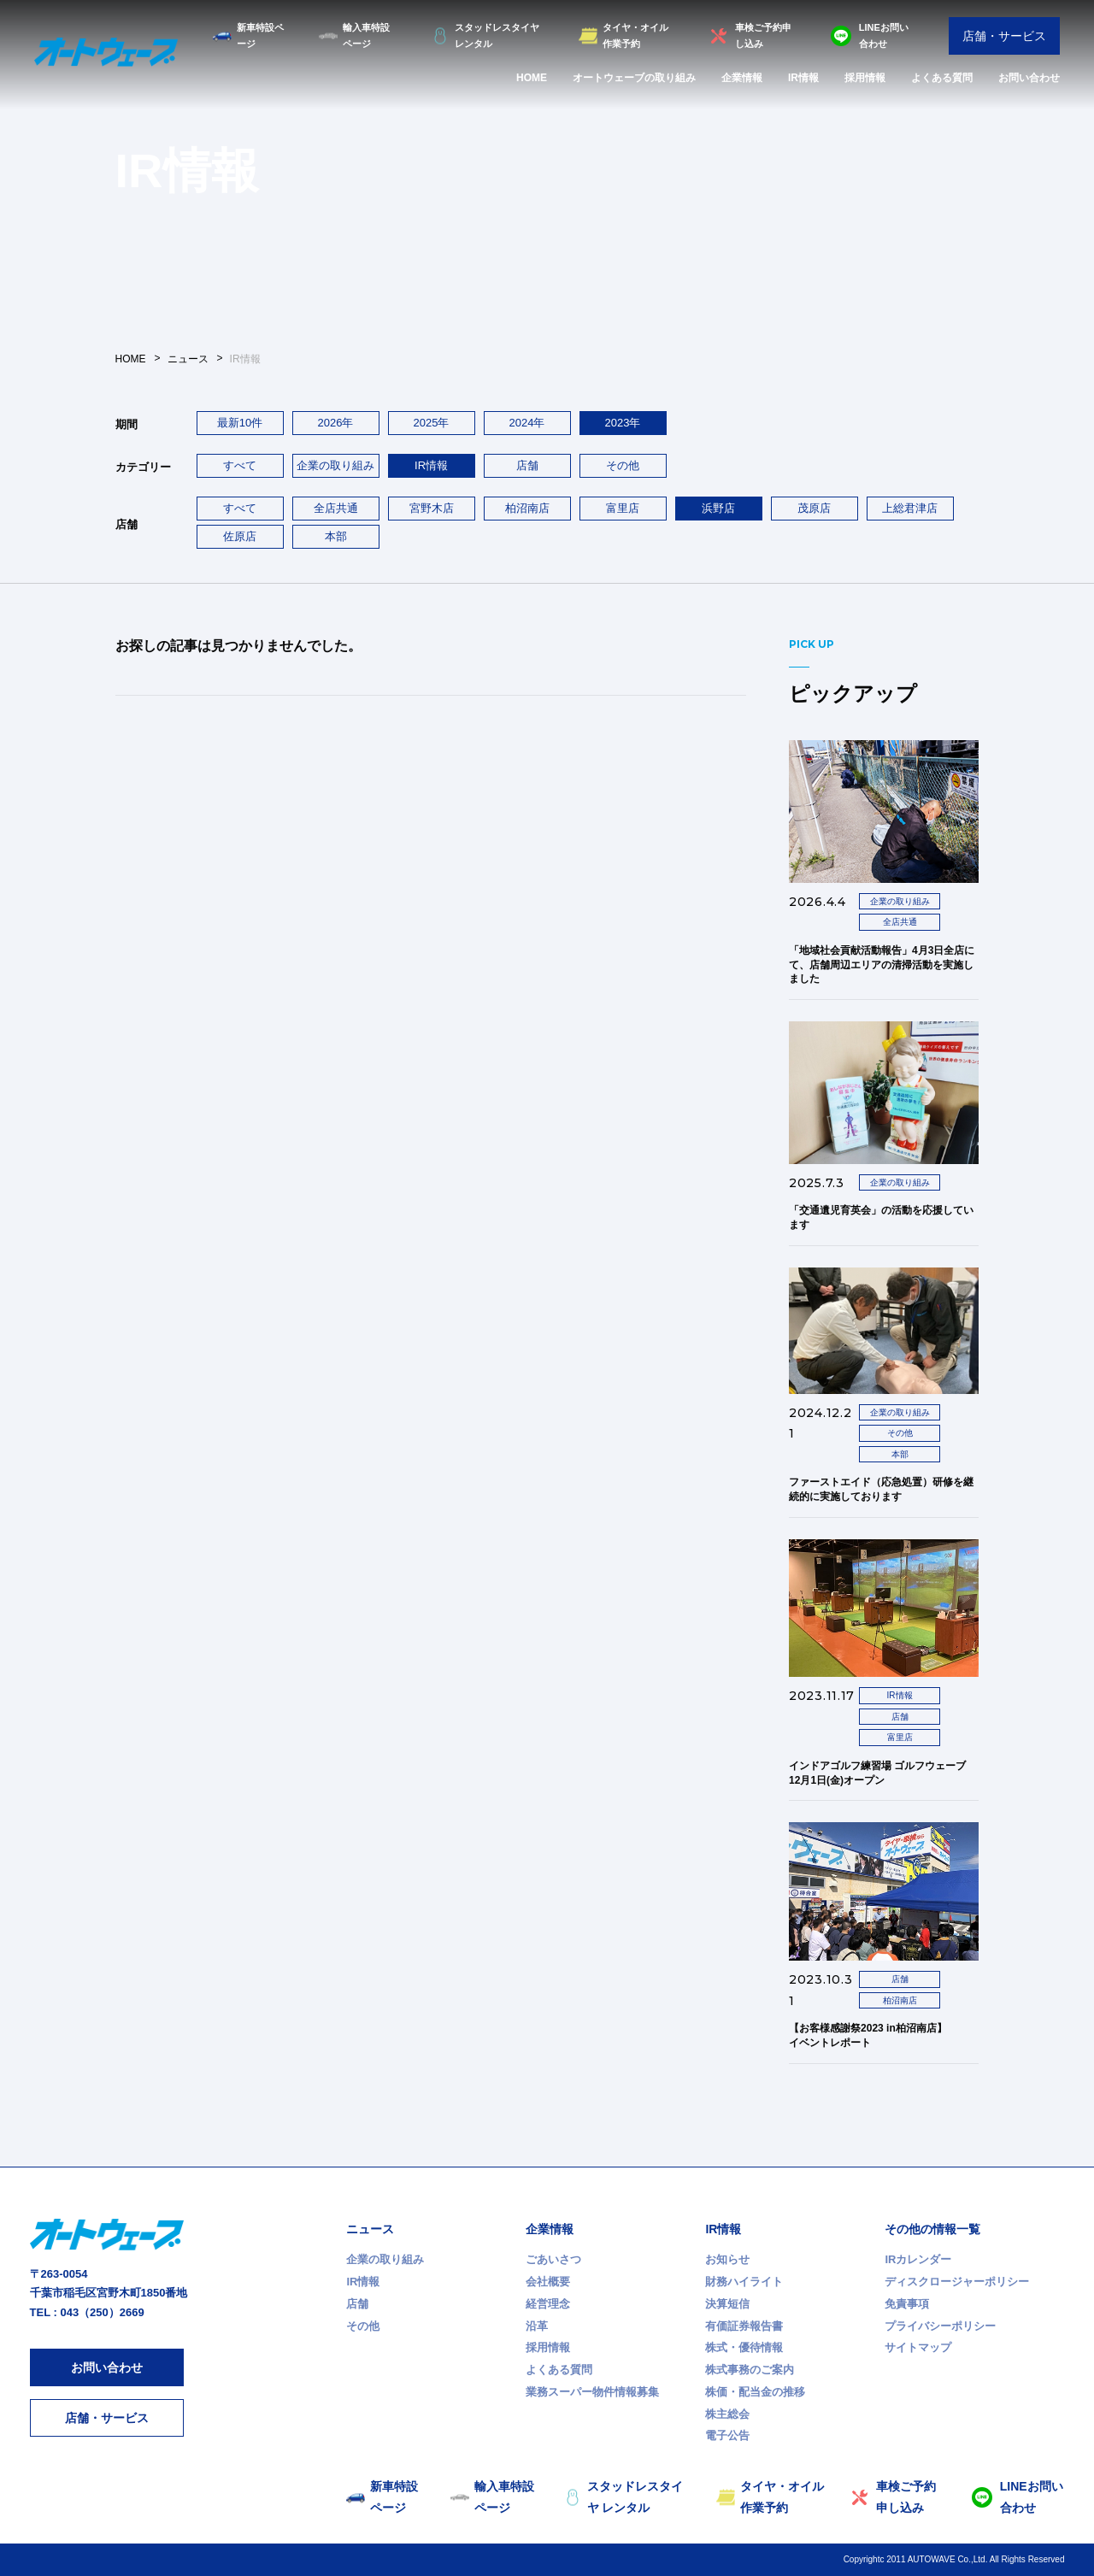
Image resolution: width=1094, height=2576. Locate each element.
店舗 (527, 465)
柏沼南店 (527, 508)
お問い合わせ (1029, 78)
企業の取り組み (335, 465)
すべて (239, 465)
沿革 (537, 2326)
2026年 (336, 422)
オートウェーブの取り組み (634, 78)
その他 (622, 465)
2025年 (432, 422)
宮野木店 (431, 508)
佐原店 (239, 536)
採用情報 (864, 78)
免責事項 (907, 2303)
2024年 (527, 422)
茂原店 (814, 508)
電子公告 (727, 2435)
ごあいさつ (553, 2259)
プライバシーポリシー (940, 2326)
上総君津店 (910, 508)
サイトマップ (918, 2347)
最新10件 (239, 422)
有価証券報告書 (744, 2326)
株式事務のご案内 (749, 2369)
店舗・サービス (1004, 36)
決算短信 (727, 2303)
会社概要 (548, 2281)
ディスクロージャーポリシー (957, 2281)
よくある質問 (942, 78)
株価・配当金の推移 (755, 2391)
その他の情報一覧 (932, 2229)
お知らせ (727, 2259)
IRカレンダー (918, 2259)
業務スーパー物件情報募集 (592, 2391)
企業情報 (741, 78)
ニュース (370, 2229)
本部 (336, 536)
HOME (531, 78)
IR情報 (803, 78)
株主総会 (727, 2414)
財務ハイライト (744, 2281)
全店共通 (336, 508)
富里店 (622, 508)
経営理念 (548, 2303)
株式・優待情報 (744, 2347)
